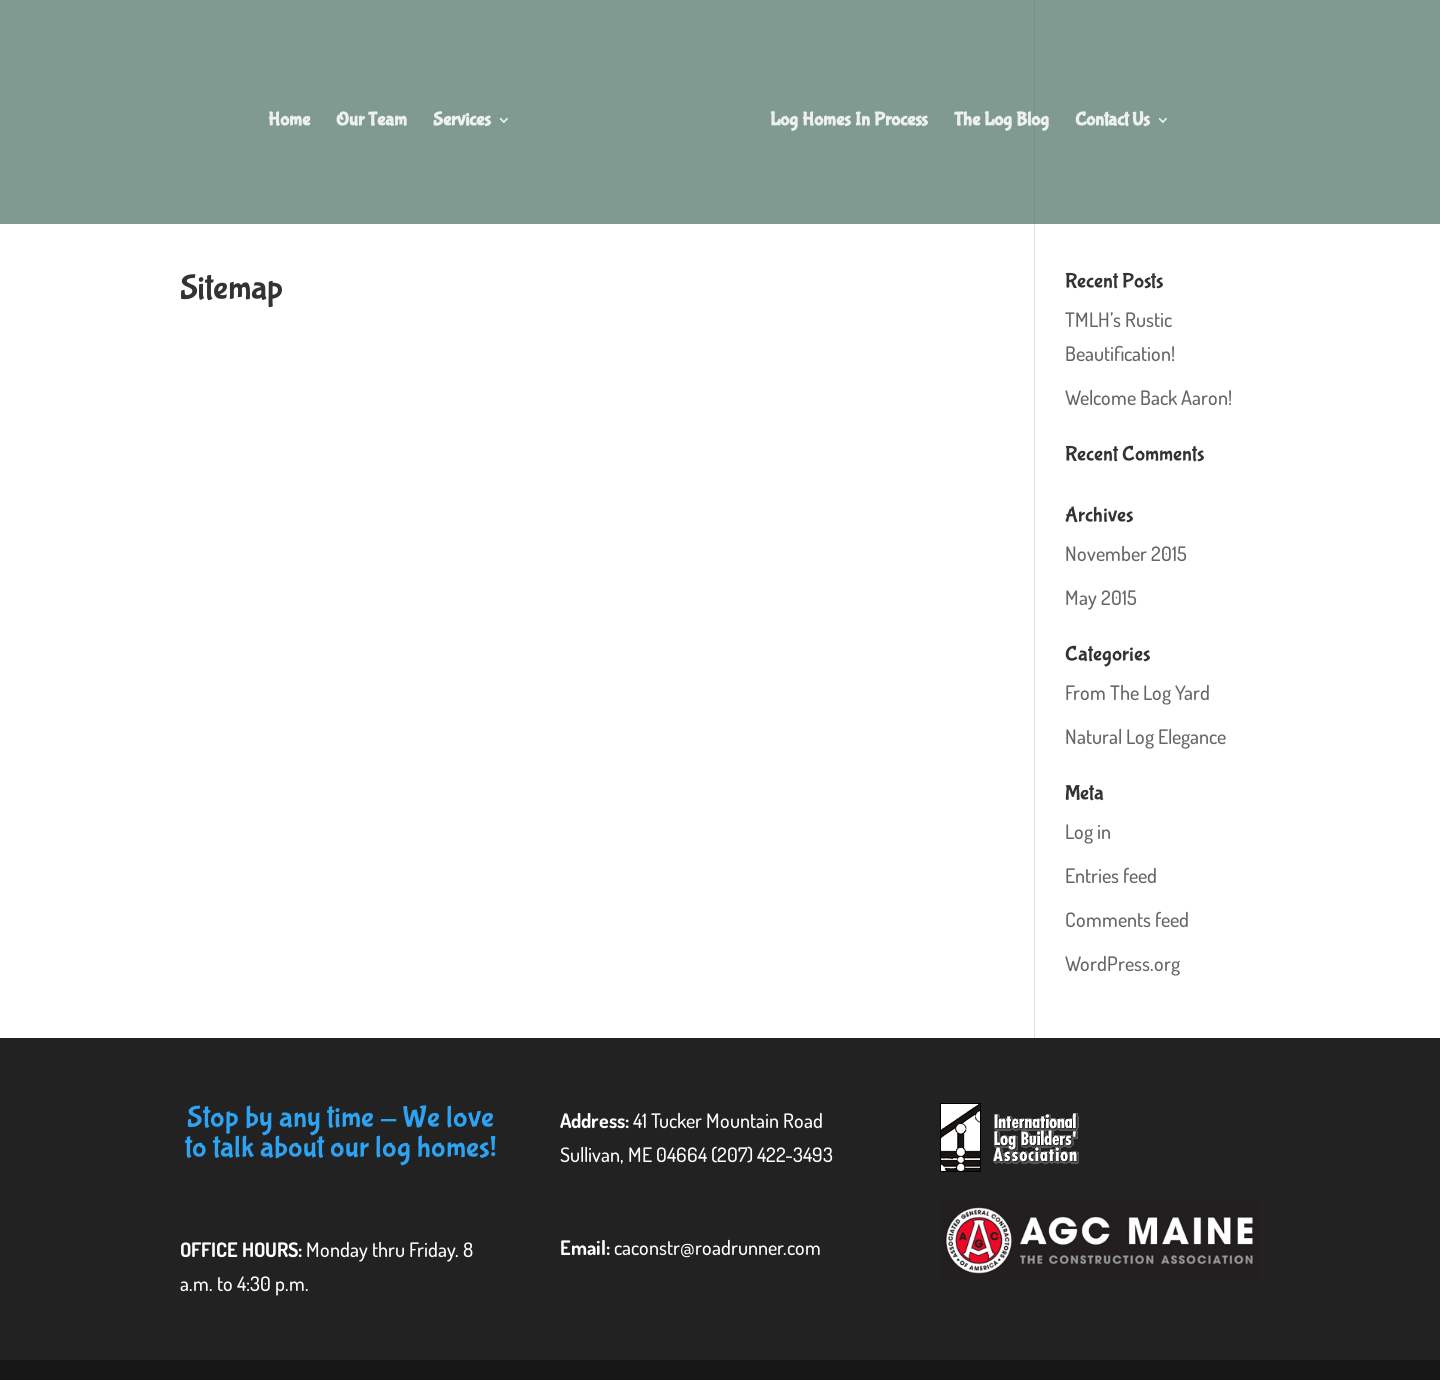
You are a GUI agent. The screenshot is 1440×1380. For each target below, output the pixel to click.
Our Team (371, 122)
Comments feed (1127, 919)
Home (289, 122)
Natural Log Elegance (1145, 736)
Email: (587, 1247)
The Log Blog (1001, 122)
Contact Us (1112, 122)
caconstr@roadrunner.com (717, 1247)
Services (462, 122)
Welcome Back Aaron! (1148, 397)
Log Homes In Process (849, 122)
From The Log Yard (1137, 692)
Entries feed (1111, 875)
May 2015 (1101, 597)
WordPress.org (1122, 963)
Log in (1088, 831)
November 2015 (1126, 553)
